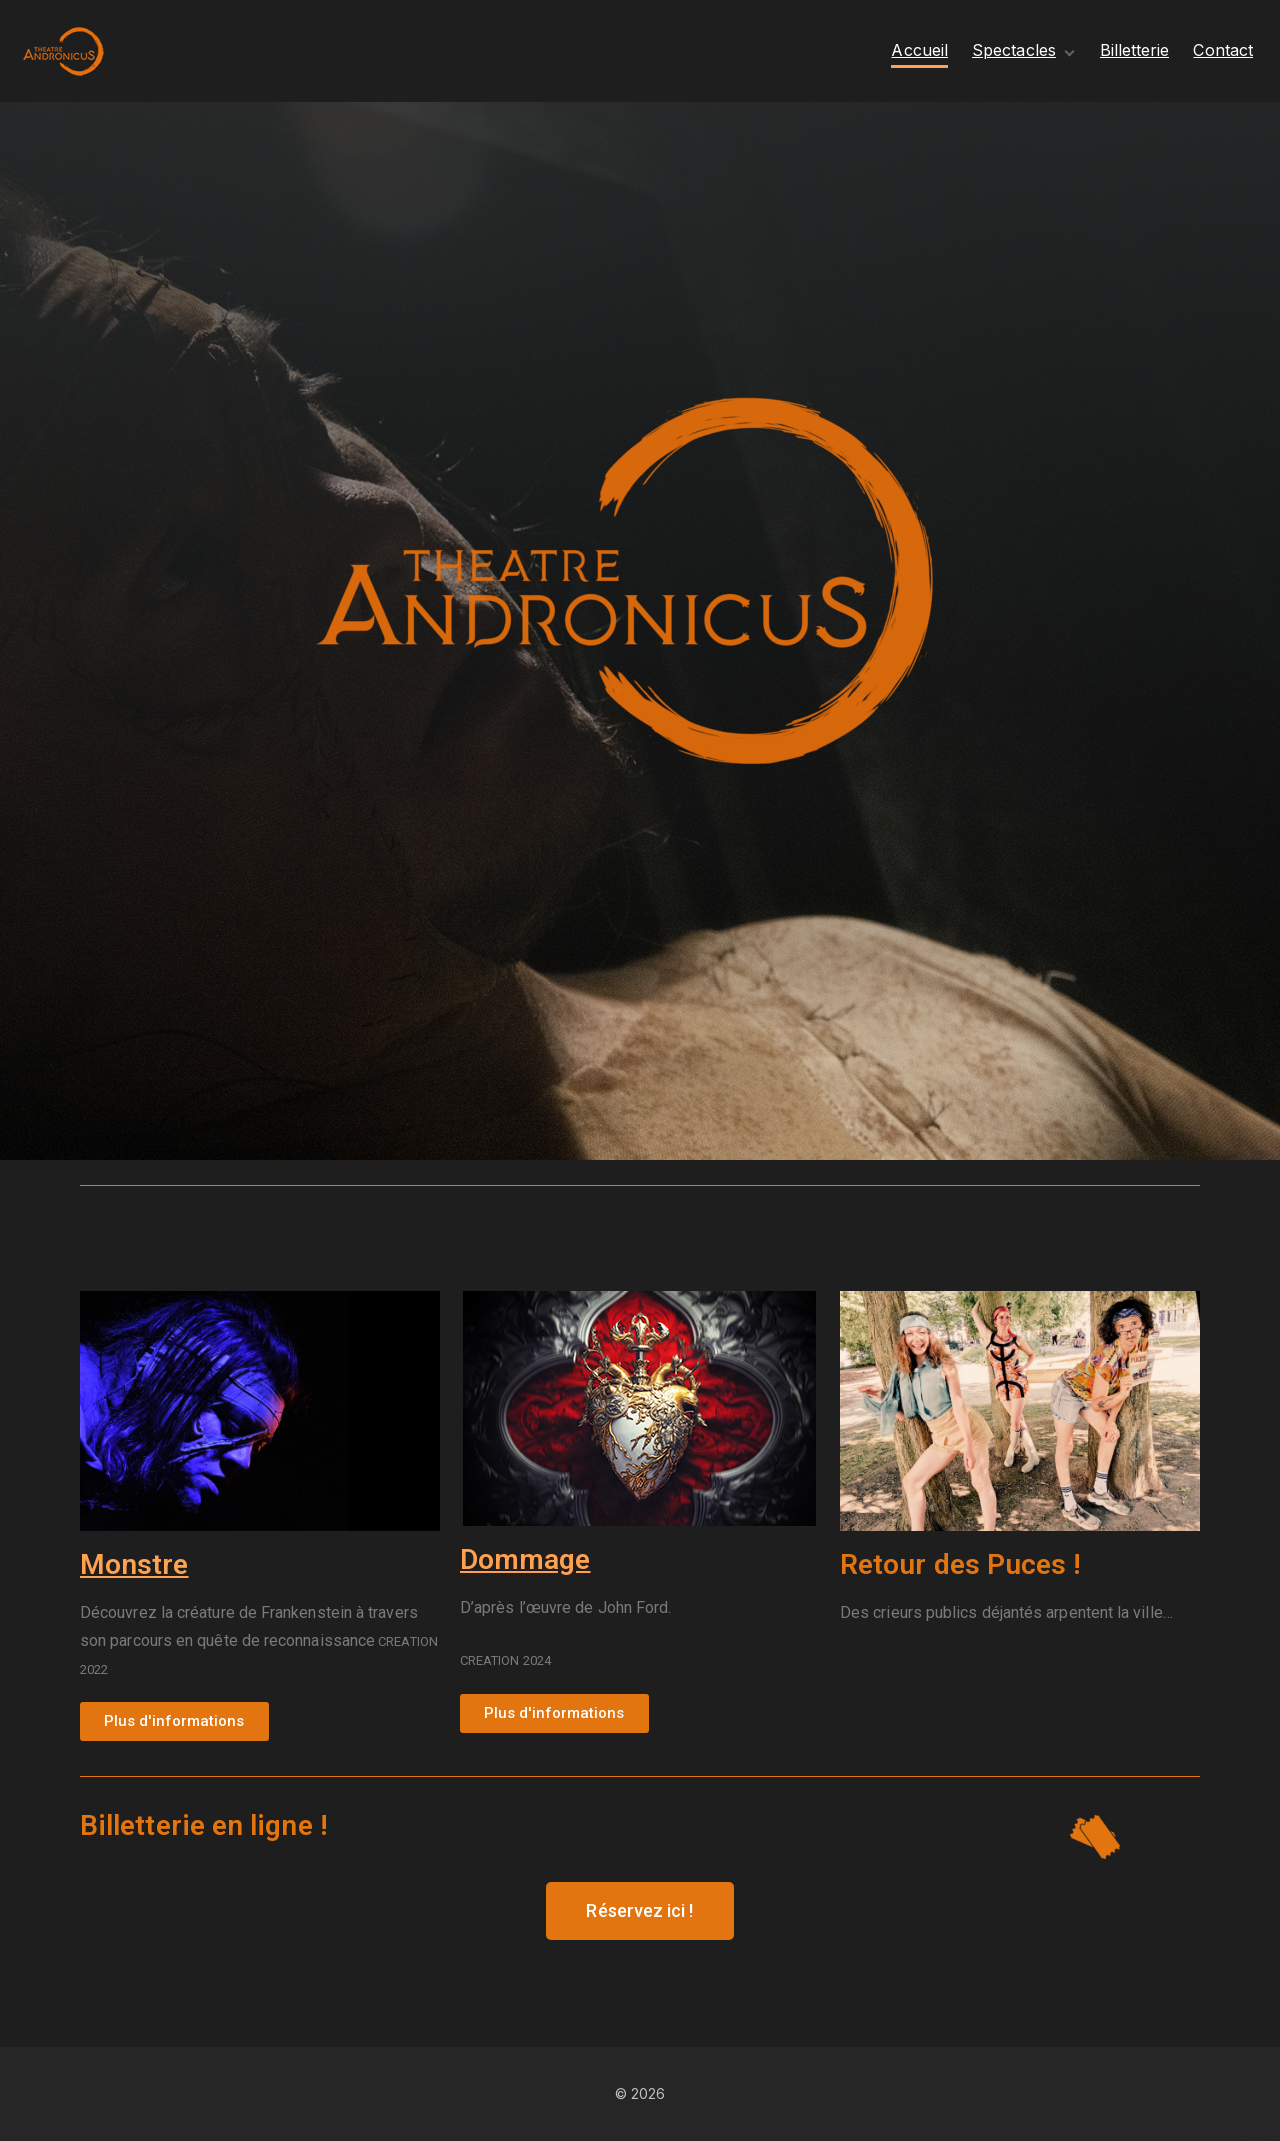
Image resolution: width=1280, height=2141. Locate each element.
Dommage (525, 1559)
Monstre (134, 1564)
